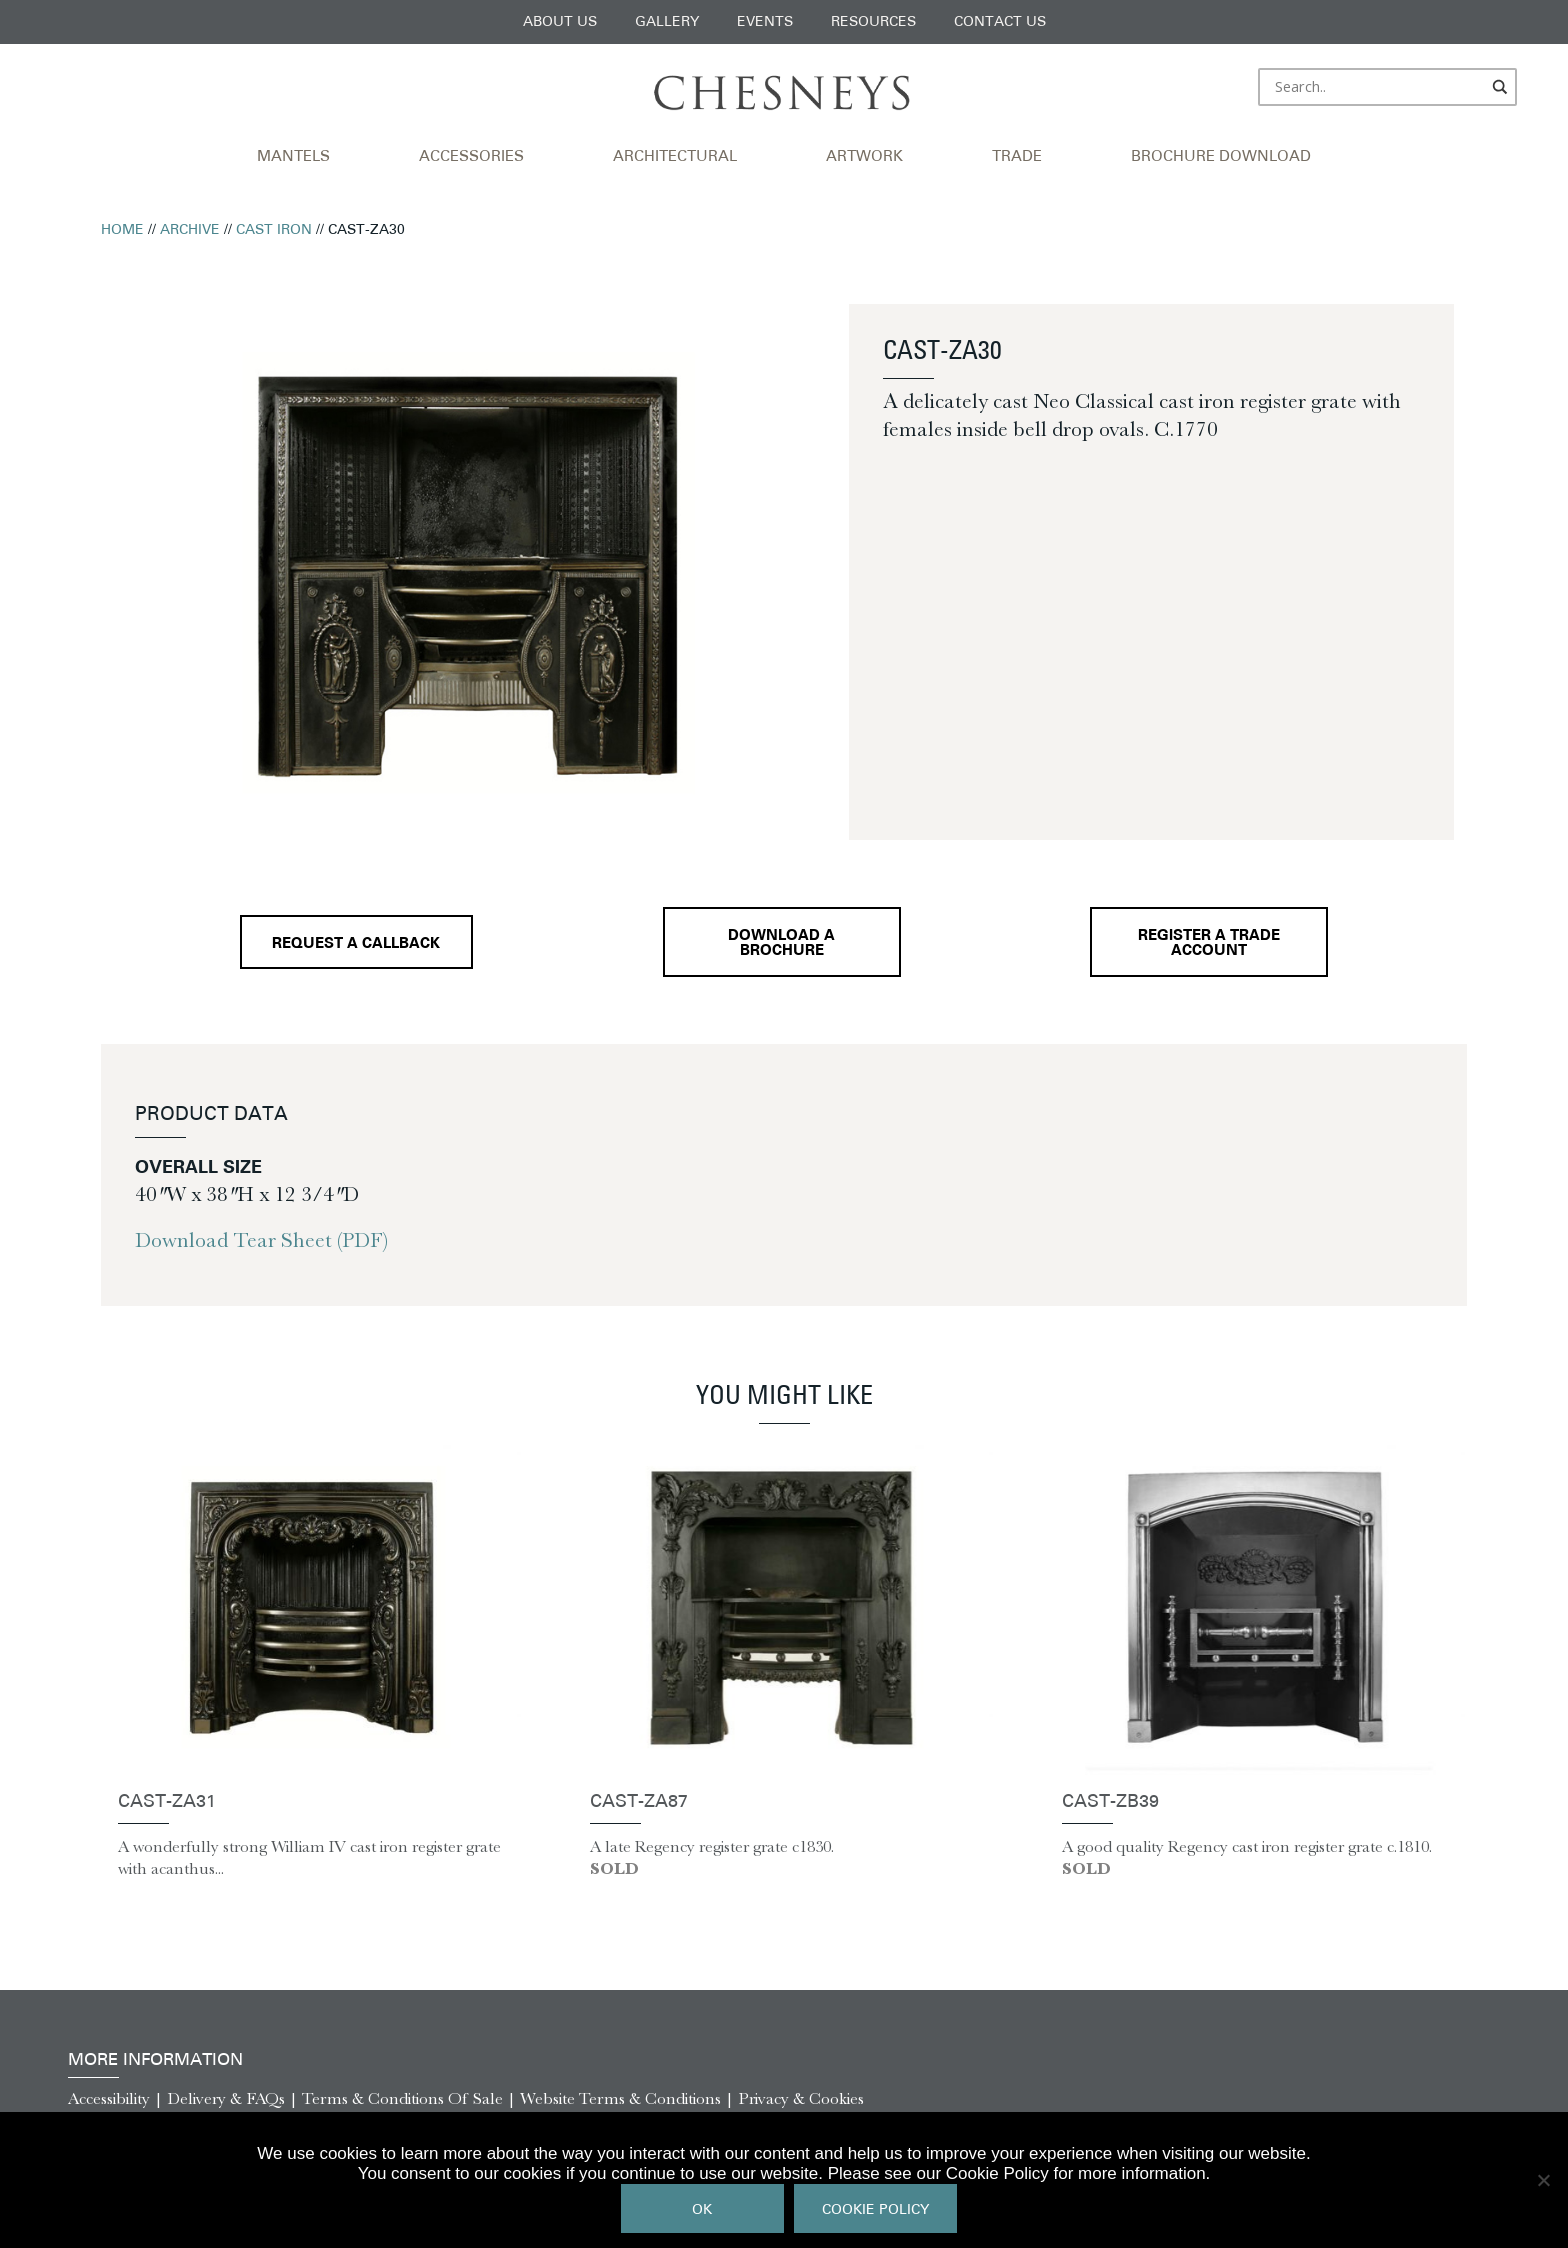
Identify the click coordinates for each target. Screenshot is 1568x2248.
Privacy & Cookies (801, 2098)
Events (765, 22)
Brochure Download (1221, 157)
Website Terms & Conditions (620, 2098)
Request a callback (356, 944)
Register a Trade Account (1209, 944)
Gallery (667, 22)
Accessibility (109, 2098)
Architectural (675, 157)
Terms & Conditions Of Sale (402, 2098)
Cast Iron (274, 230)
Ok (702, 2210)
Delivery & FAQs (226, 2098)
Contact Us (1000, 22)
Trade (1017, 157)
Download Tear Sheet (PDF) (261, 1240)
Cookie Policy (875, 2210)
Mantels (293, 157)
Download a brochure (781, 944)
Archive (190, 230)
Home (122, 230)
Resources (873, 22)
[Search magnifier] (1501, 87)
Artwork (864, 157)
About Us (560, 22)
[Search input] (1378, 87)
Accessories (471, 157)
